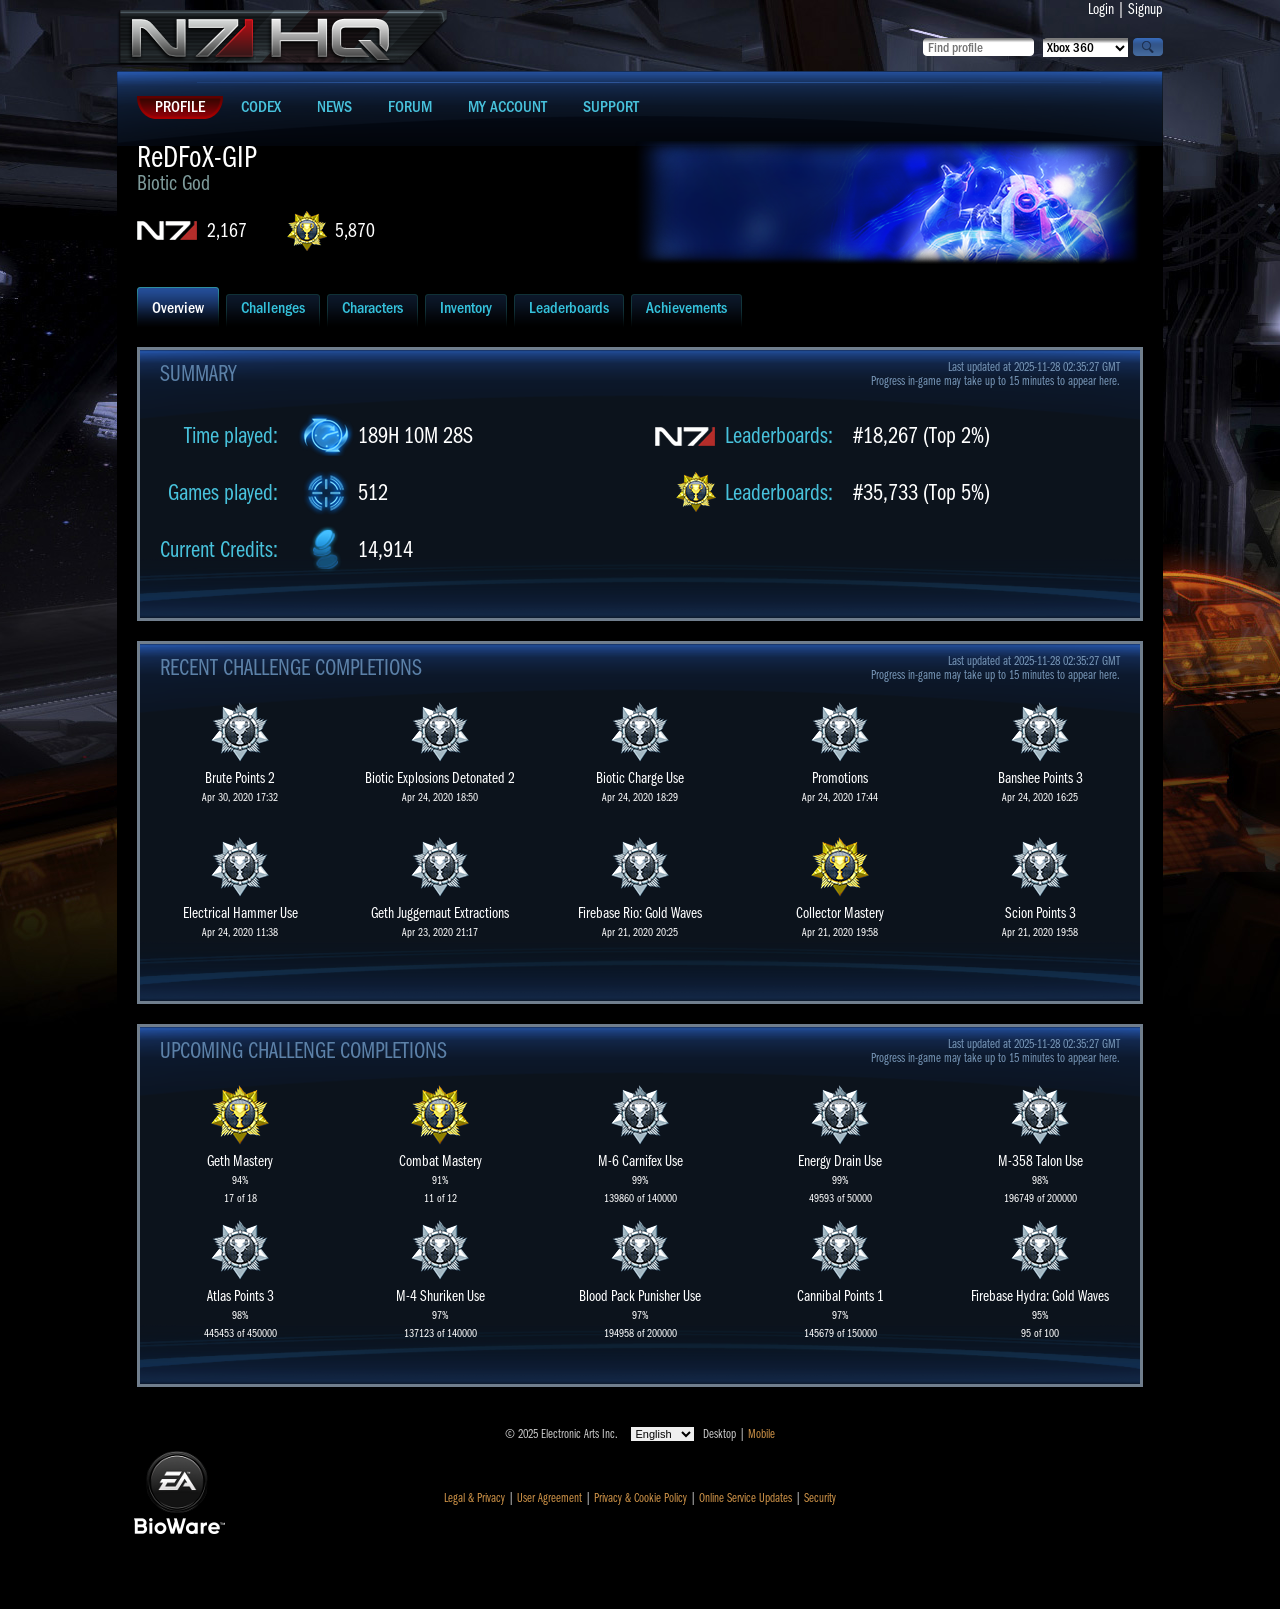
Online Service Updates (745, 1498)
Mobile (761, 1434)
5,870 (355, 230)
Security (820, 1498)
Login (1101, 9)
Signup (1145, 9)
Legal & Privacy (474, 1498)
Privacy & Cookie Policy (640, 1498)
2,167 (227, 230)
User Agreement (549, 1498)
